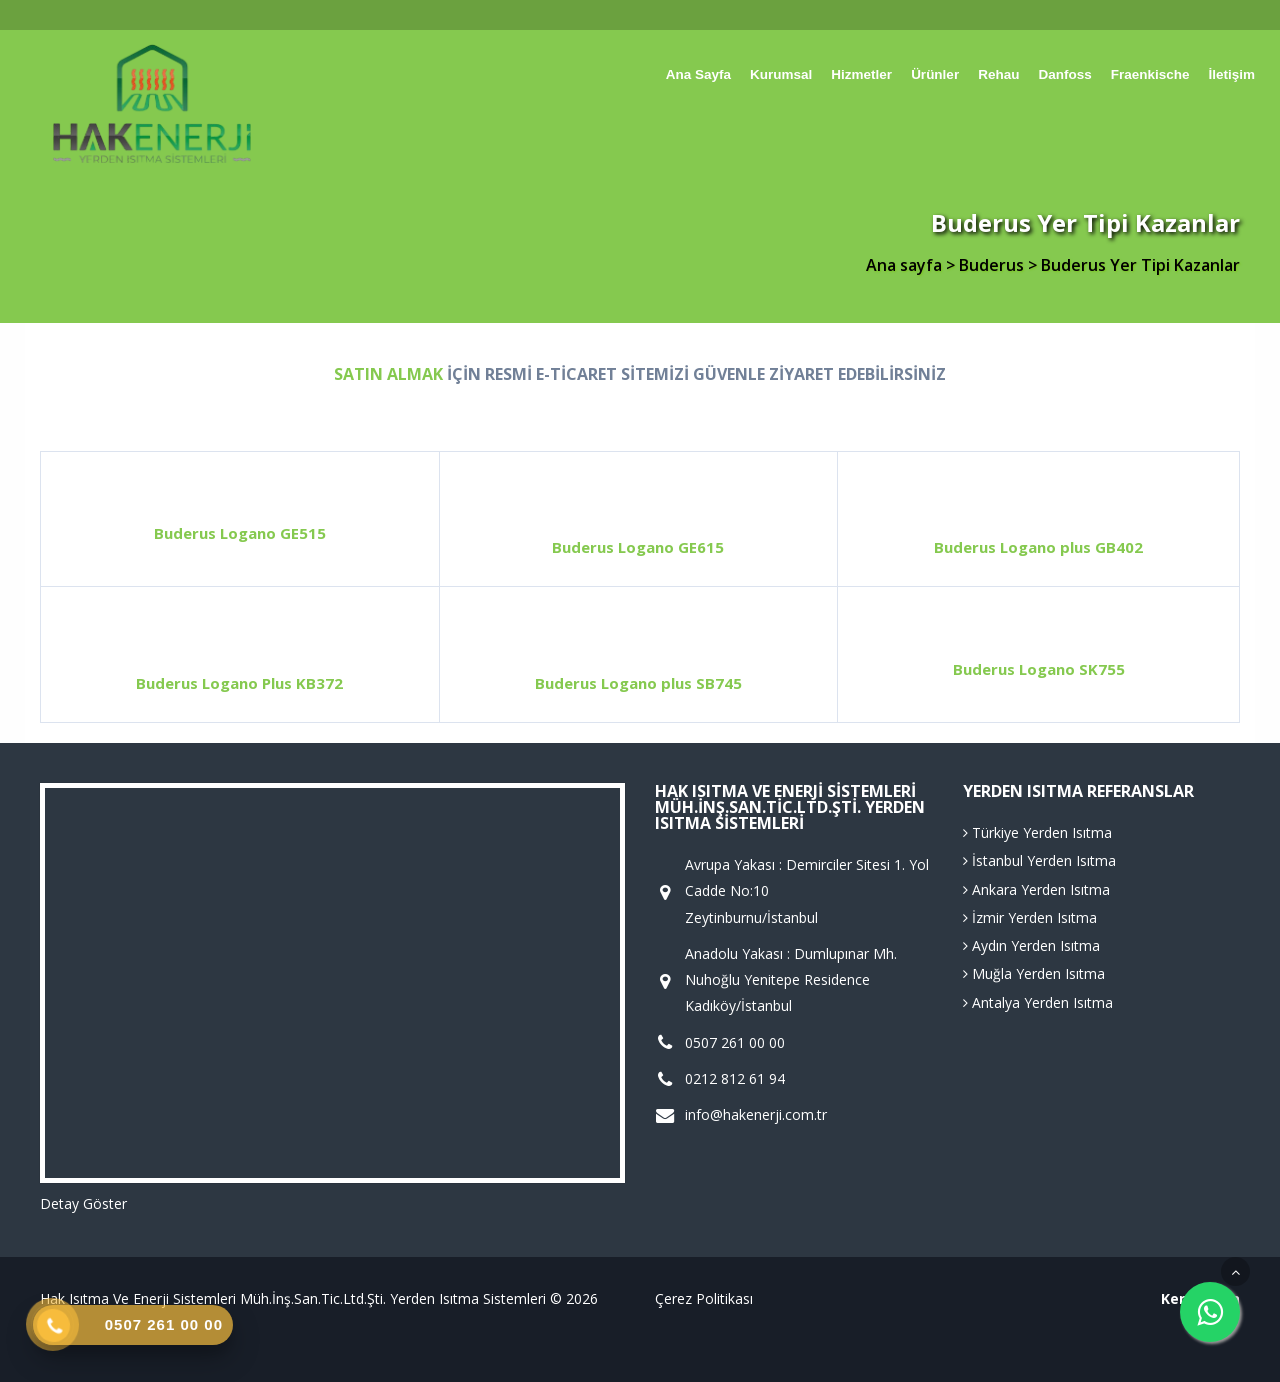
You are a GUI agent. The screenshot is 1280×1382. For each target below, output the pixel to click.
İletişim (1231, 74)
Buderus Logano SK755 (1039, 669)
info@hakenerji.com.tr (756, 1115)
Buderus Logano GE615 (638, 547)
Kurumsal (781, 74)
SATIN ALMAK (388, 374)
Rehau (998, 74)
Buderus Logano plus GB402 (1038, 547)
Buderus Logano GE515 (240, 533)
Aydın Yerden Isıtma (1031, 945)
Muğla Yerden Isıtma (1034, 973)
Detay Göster (83, 1203)
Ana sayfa (698, 74)
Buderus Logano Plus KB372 (239, 683)
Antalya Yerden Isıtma (1038, 1002)
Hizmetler (861, 74)
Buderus (993, 265)
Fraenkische (1150, 74)
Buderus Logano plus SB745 (638, 683)
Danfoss (1064, 74)
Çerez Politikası (704, 1298)
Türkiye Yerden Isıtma (1037, 832)
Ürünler (935, 74)
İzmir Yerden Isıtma (1030, 917)
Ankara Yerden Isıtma (1036, 889)
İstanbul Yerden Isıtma (1039, 860)
